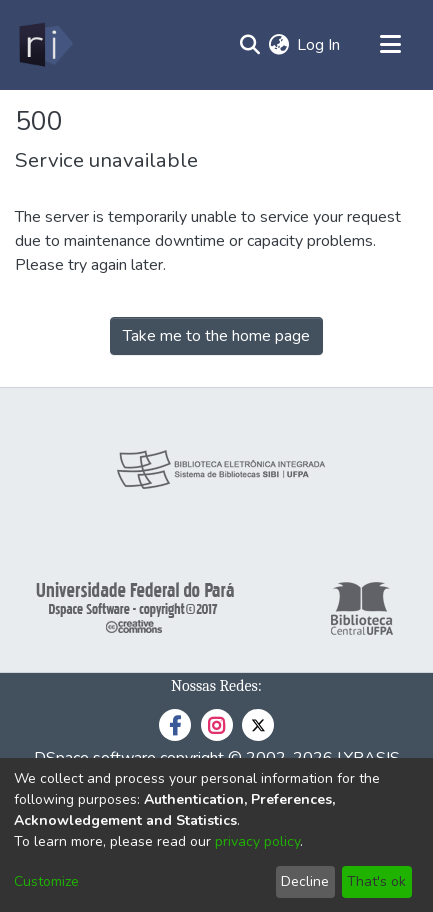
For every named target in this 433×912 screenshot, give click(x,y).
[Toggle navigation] (390, 45)
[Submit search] (249, 45)
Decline (305, 881)
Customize (46, 881)
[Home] (44, 45)
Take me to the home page (216, 336)
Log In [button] (319, 45)
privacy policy (257, 841)
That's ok (376, 881)
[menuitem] (278, 45)
